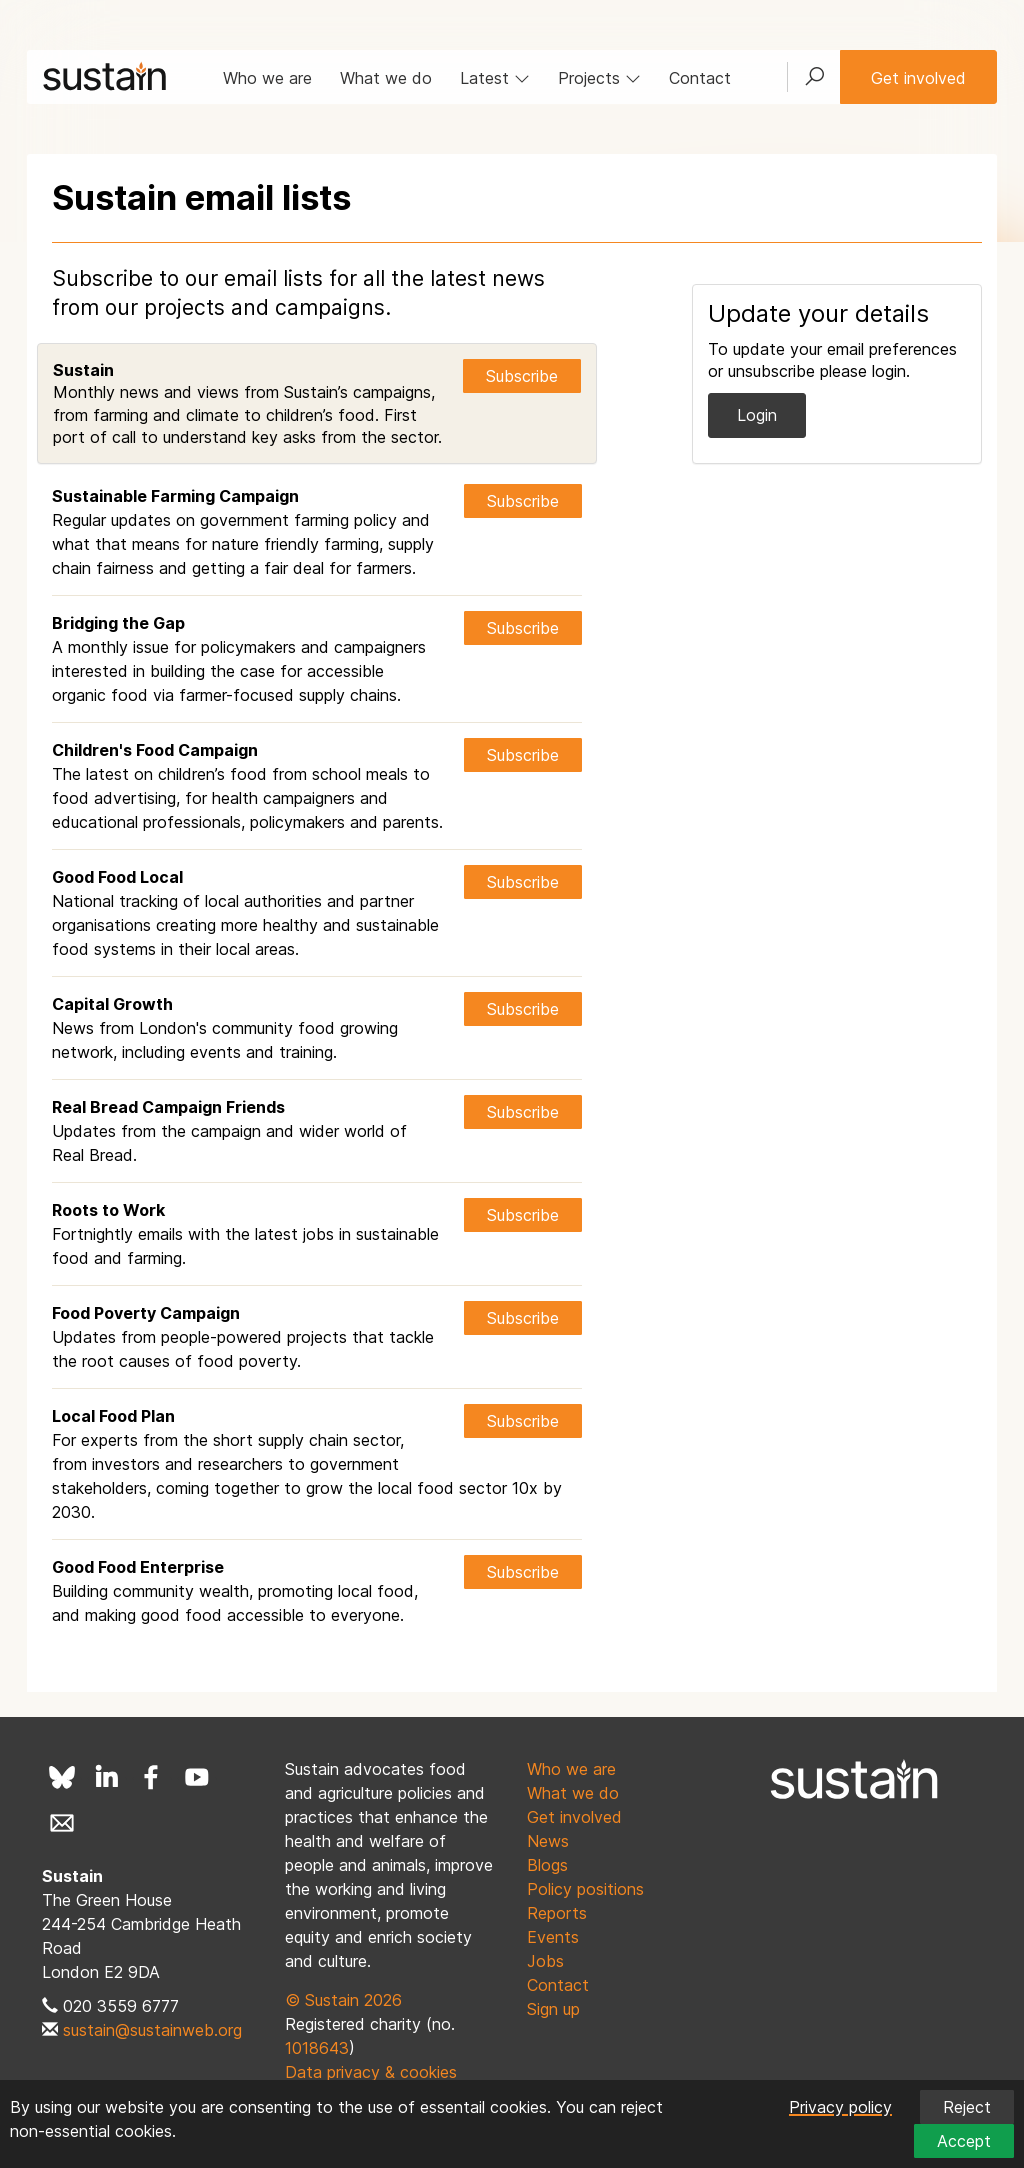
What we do (386, 78)
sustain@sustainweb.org (152, 2030)
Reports (557, 1913)
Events (553, 1937)
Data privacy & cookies (371, 2072)
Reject (967, 2107)
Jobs (545, 1961)
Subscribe (522, 376)
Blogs (547, 1865)
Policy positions (585, 1889)
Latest (495, 78)
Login (757, 415)
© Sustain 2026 (343, 2000)
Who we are (267, 78)
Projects (599, 78)
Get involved (918, 78)
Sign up (553, 2009)
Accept (964, 2141)
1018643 (317, 2048)
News (548, 1841)
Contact (700, 78)
